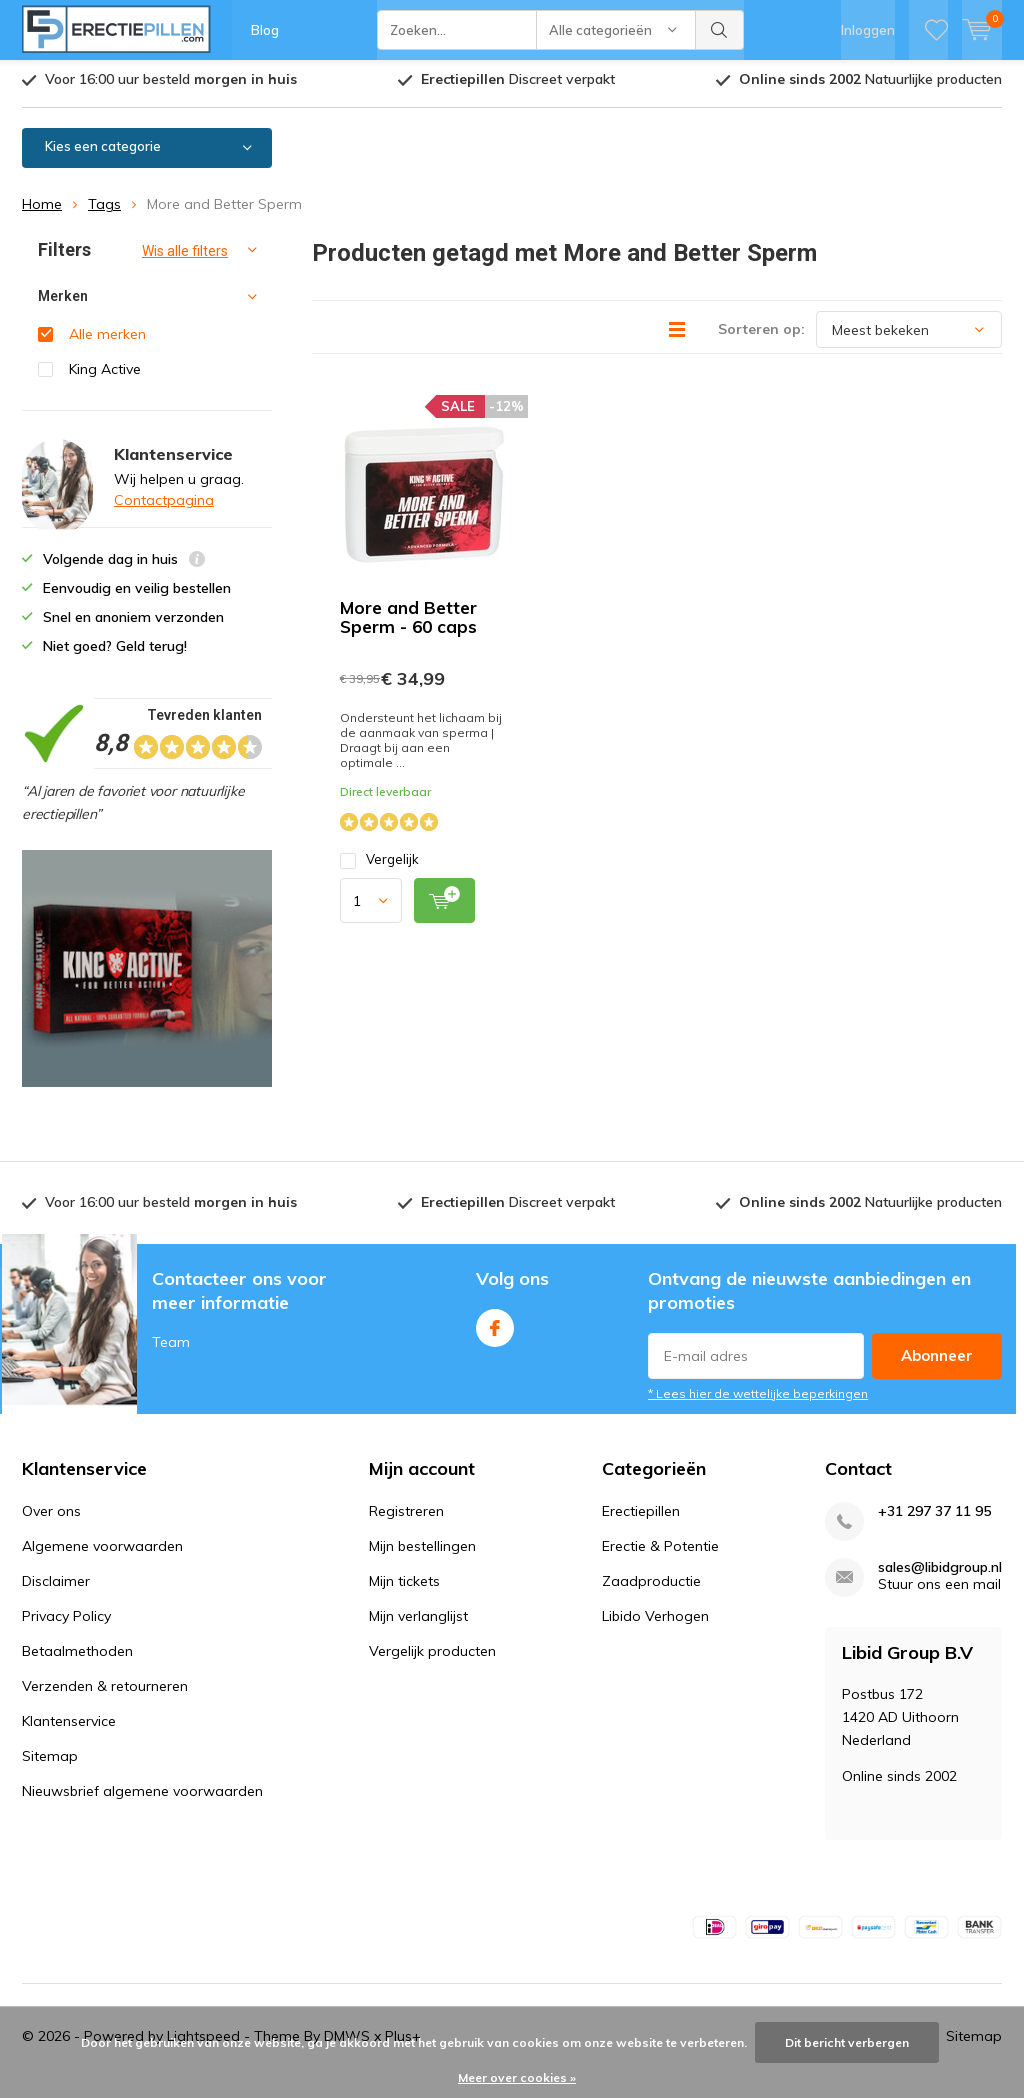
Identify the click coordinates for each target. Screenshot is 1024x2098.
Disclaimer (56, 1589)
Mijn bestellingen (422, 1554)
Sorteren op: (761, 337)
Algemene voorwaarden (102, 1554)
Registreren (406, 1519)
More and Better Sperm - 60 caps (408, 625)
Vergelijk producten (432, 1659)
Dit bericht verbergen (847, 2042)
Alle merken (107, 342)
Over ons (51, 1519)
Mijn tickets (404, 1589)
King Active (105, 377)
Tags (104, 212)
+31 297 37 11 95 (934, 1519)
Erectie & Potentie (660, 1554)
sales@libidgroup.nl (940, 1575)
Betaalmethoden (77, 1659)
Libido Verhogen (655, 1624)
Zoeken (720, 30)
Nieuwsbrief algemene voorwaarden (142, 1799)
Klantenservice (69, 1729)
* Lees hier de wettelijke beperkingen (758, 1401)
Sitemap (50, 1764)
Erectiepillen (641, 1519)
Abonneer (937, 1363)
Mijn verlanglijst (418, 1624)
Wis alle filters (185, 259)
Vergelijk (379, 867)
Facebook (495, 1331)
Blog (265, 30)
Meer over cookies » (517, 2077)
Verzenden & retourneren (105, 1694)
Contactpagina (164, 508)
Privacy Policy (66, 1624)
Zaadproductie (651, 1589)
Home (42, 212)
